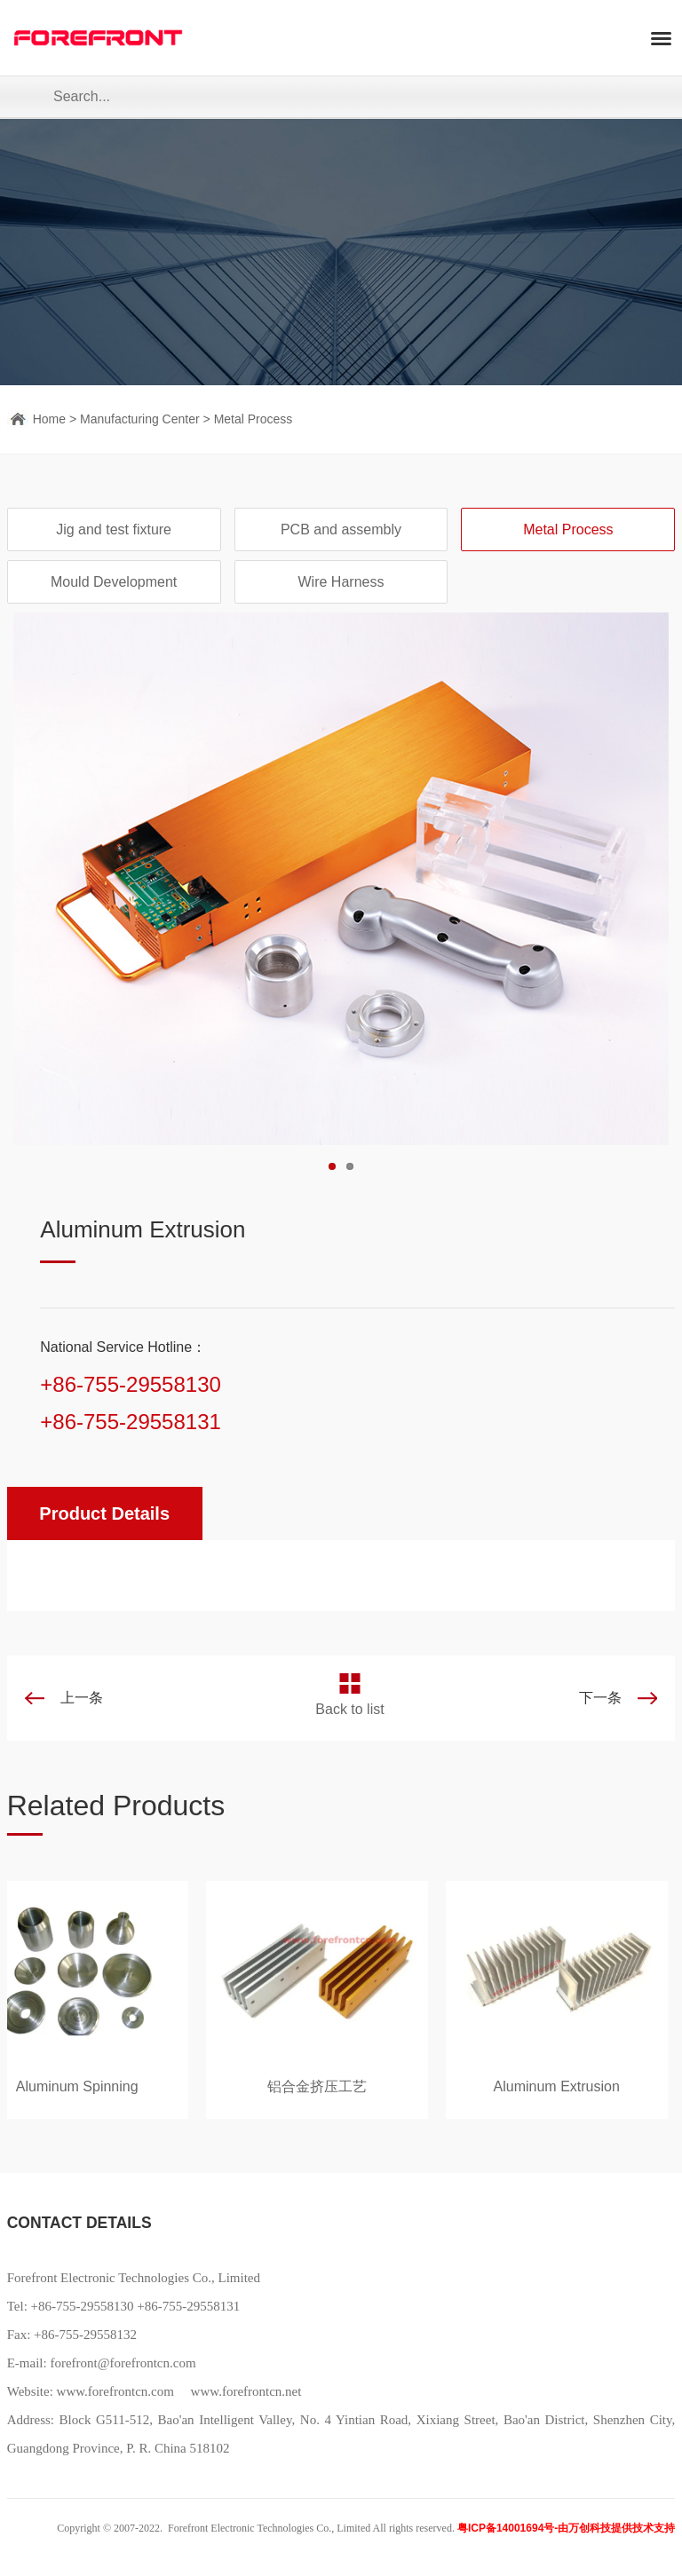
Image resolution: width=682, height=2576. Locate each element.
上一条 (81, 1697)
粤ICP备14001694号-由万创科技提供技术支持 (566, 2528)
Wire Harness (341, 581)
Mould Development (114, 581)
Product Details (104, 1513)
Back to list (349, 1709)
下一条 (600, 1697)
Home (49, 419)
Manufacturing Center (140, 419)
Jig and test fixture (113, 529)
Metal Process (253, 419)
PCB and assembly (341, 529)
